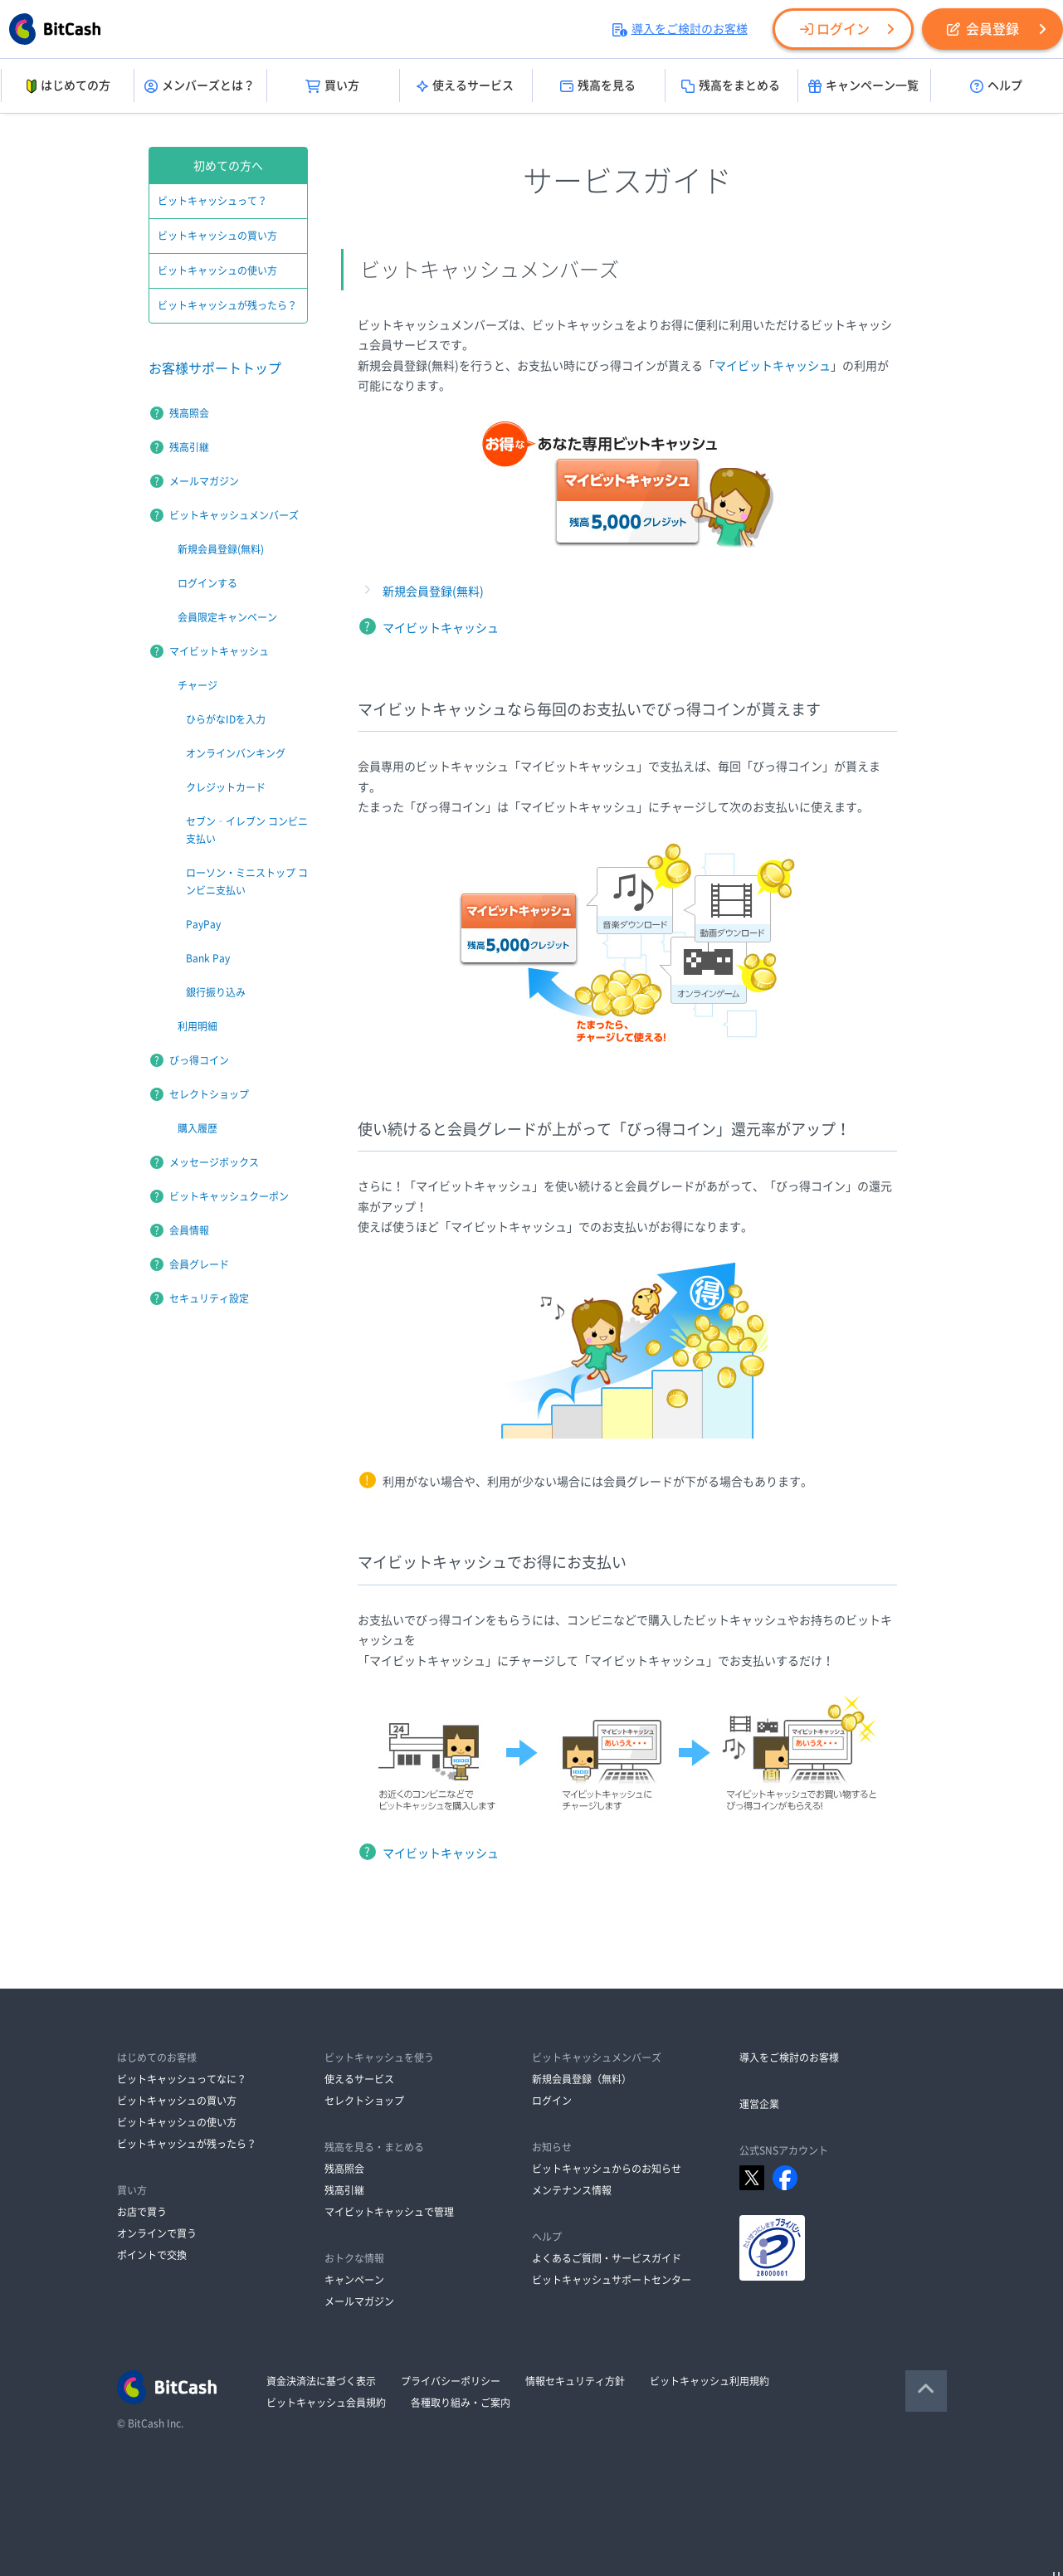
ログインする (207, 583)
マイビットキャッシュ (772, 366)
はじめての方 (66, 86)
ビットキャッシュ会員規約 (326, 2403)
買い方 (332, 86)
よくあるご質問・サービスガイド (606, 2258)
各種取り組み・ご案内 (460, 2403)
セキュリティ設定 (209, 1298)
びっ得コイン (199, 1060)
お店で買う (142, 2212)
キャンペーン (354, 2280)
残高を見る (598, 86)
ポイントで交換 (152, 2255)
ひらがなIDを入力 (226, 719)
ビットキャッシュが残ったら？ (227, 305)
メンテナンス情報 (572, 2190)
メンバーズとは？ (199, 86)
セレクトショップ (209, 1094)
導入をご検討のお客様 (680, 29)
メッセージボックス (214, 1162)
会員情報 (189, 1230)
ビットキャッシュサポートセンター (611, 2280)
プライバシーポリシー (450, 2381)
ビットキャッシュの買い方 (217, 236)
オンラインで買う (157, 2233)
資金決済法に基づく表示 (321, 2381)
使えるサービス (465, 86)
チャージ (197, 685)
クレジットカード (226, 787)
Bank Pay (208, 958)
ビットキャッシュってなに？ (181, 2079)
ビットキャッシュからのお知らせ (606, 2169)
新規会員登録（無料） (581, 2079)
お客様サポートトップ (215, 368)
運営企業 (759, 2104)
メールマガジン (204, 481)
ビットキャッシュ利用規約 (709, 2381)
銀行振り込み (216, 992)
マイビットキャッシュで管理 (389, 2212)
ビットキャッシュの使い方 (217, 270)
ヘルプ (996, 86)
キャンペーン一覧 (863, 86)
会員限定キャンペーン (227, 617)
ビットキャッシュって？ (212, 201)
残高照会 (189, 413)
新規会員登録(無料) (433, 591)
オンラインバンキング (235, 753)
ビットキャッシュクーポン (229, 1196)
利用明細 (197, 1026)
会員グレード (199, 1264)
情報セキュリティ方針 (575, 2381)
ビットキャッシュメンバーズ (234, 515)
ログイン (835, 29)
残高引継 (189, 447)
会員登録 (983, 29)
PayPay (203, 924)
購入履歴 (197, 1128)
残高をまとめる (730, 86)
